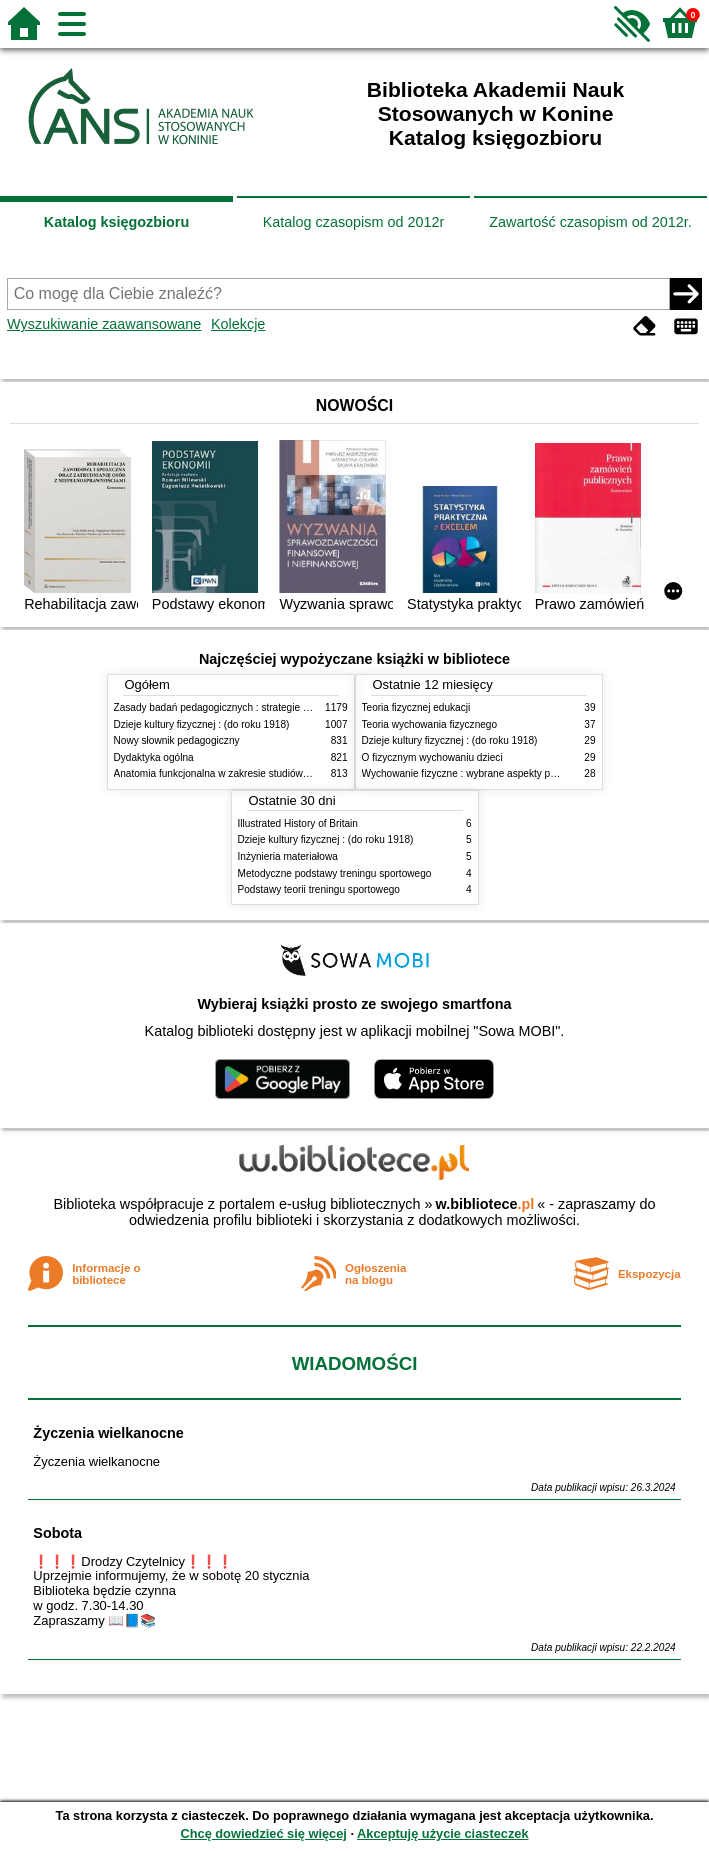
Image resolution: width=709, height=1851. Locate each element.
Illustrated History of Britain (298, 823)
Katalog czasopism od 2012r (354, 222)
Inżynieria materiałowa (288, 856)
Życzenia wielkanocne (108, 1433)
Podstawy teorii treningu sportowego (319, 889)
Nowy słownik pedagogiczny (177, 740)
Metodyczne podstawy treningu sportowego (335, 873)
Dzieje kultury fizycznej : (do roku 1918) (202, 724)
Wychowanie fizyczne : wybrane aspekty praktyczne (478, 773)
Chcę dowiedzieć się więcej (263, 1833)
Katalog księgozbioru (117, 222)
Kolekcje (238, 324)
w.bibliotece (485, 1204)
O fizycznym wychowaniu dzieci (432, 757)
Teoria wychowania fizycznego (430, 724)
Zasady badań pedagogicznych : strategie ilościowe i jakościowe (257, 707)
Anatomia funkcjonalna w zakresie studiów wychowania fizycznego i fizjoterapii (289, 773)
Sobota (57, 1533)
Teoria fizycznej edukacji (416, 707)
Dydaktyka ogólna (154, 757)
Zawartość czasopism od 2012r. (590, 222)
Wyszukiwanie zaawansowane (104, 324)
